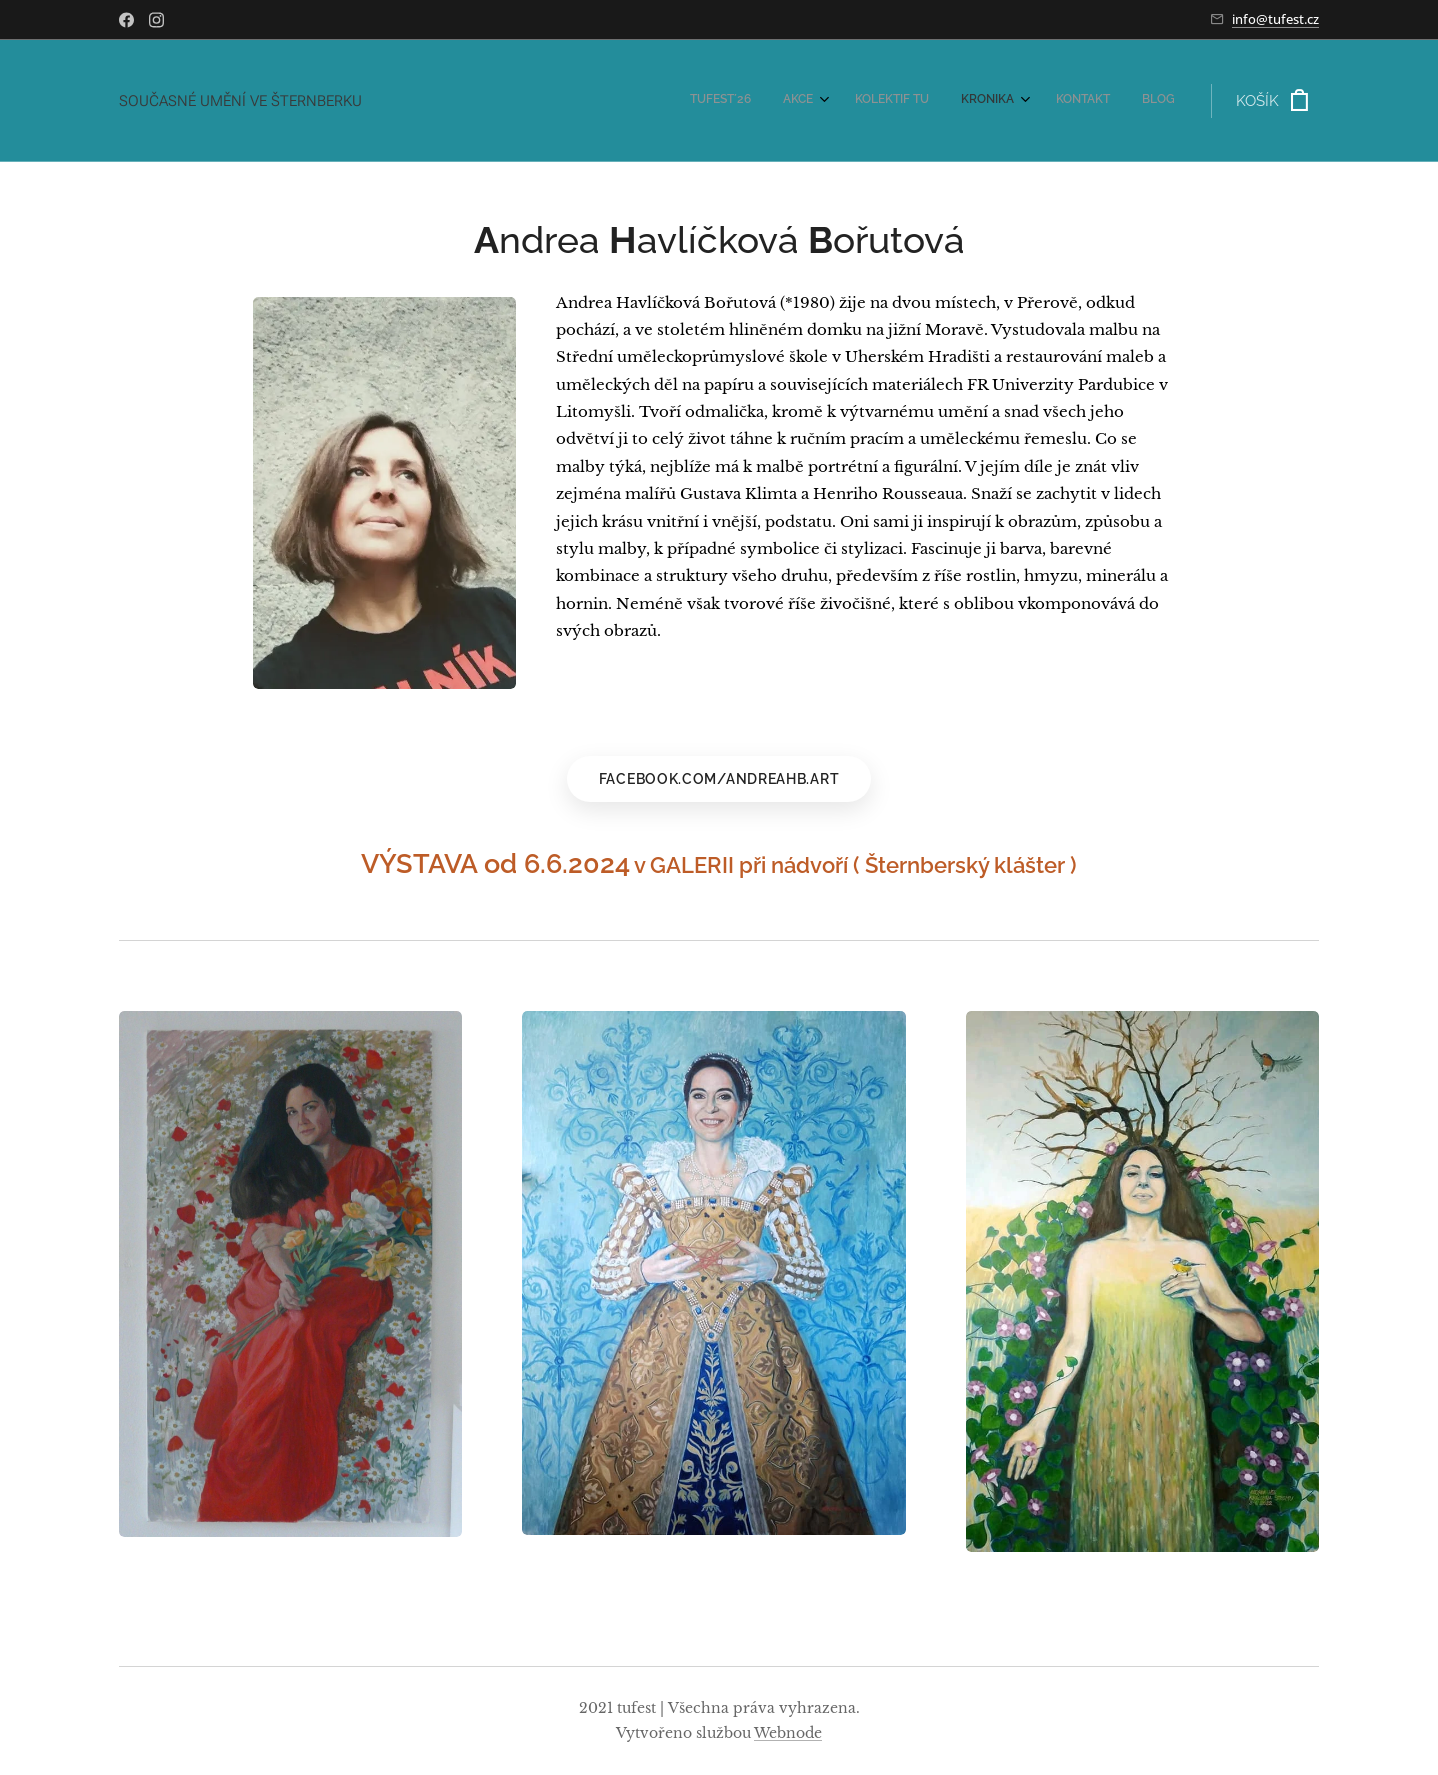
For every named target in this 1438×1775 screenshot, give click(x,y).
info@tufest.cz (1275, 19)
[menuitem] (1000, 101)
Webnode (788, 1733)
